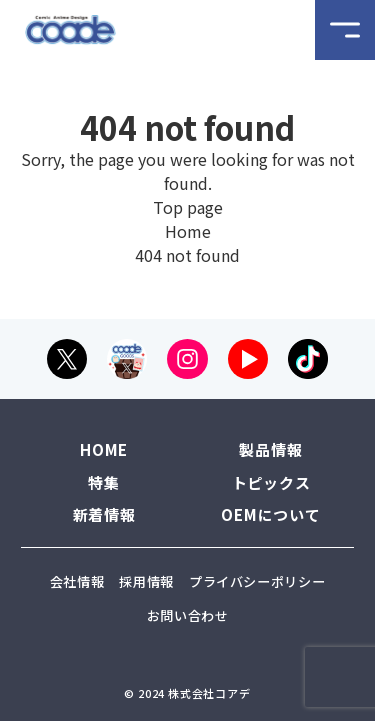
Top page (188, 207)
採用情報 (146, 581)
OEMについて (270, 514)
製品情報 (270, 449)
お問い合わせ (188, 615)
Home (188, 231)
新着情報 (104, 514)
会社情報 (77, 581)
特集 (104, 482)
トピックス (271, 482)
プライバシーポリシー (257, 581)
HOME (104, 449)
